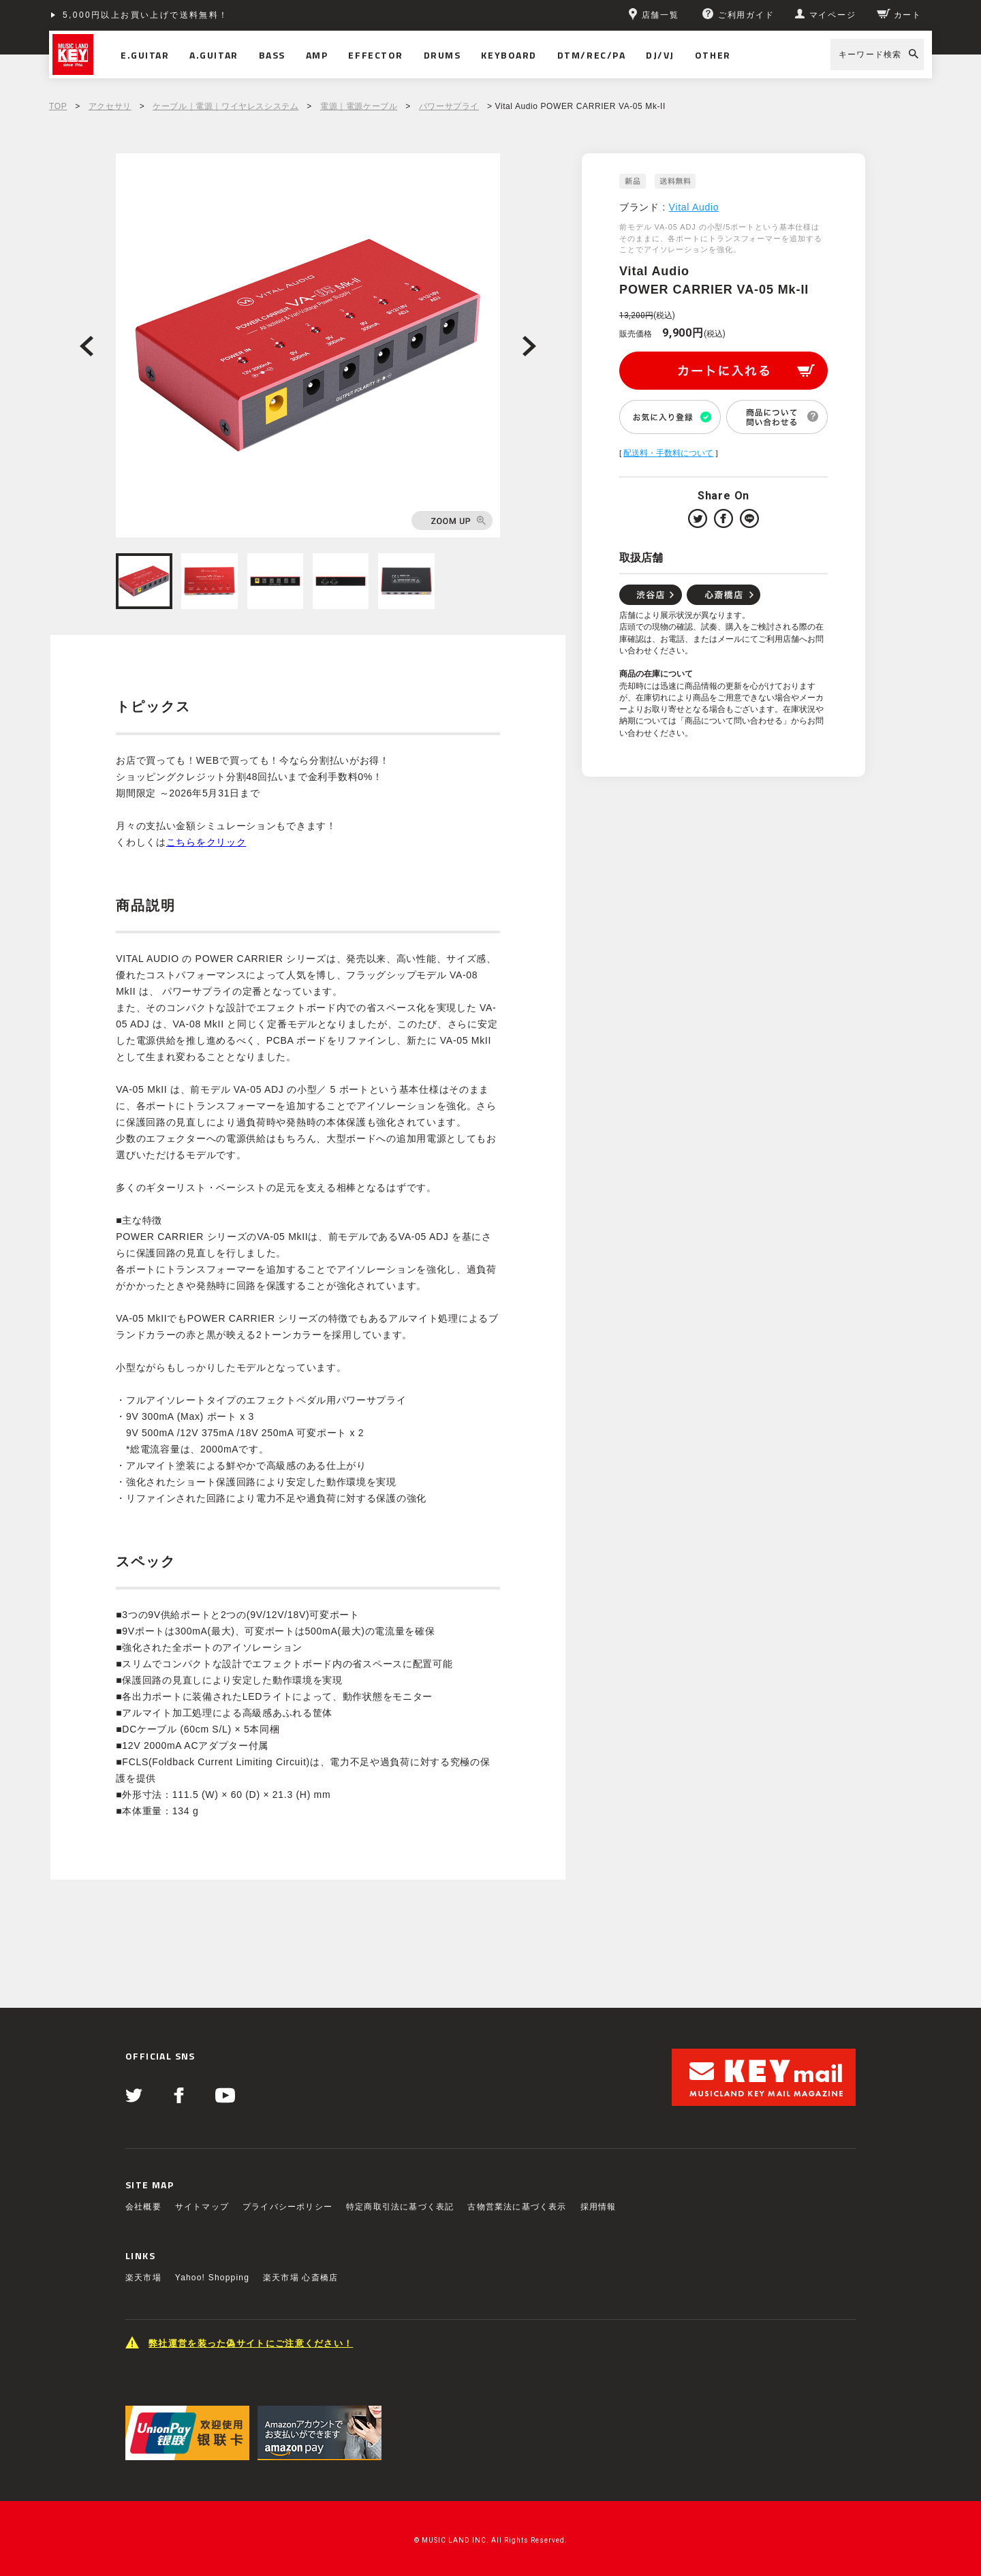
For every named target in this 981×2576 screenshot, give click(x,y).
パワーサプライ (449, 106)
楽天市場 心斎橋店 (300, 2277)
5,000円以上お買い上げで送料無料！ (146, 15)
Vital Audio (694, 207)
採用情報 (598, 2207)
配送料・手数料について (668, 453)
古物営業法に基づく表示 (516, 2207)
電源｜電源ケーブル (358, 106)
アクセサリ (110, 106)
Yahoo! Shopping (212, 2277)
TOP (58, 106)
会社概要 (143, 2207)
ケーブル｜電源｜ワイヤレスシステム (225, 106)
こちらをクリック (206, 842)
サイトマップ (202, 2207)
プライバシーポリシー (287, 2207)
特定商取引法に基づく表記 (400, 2207)
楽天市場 (143, 2277)
